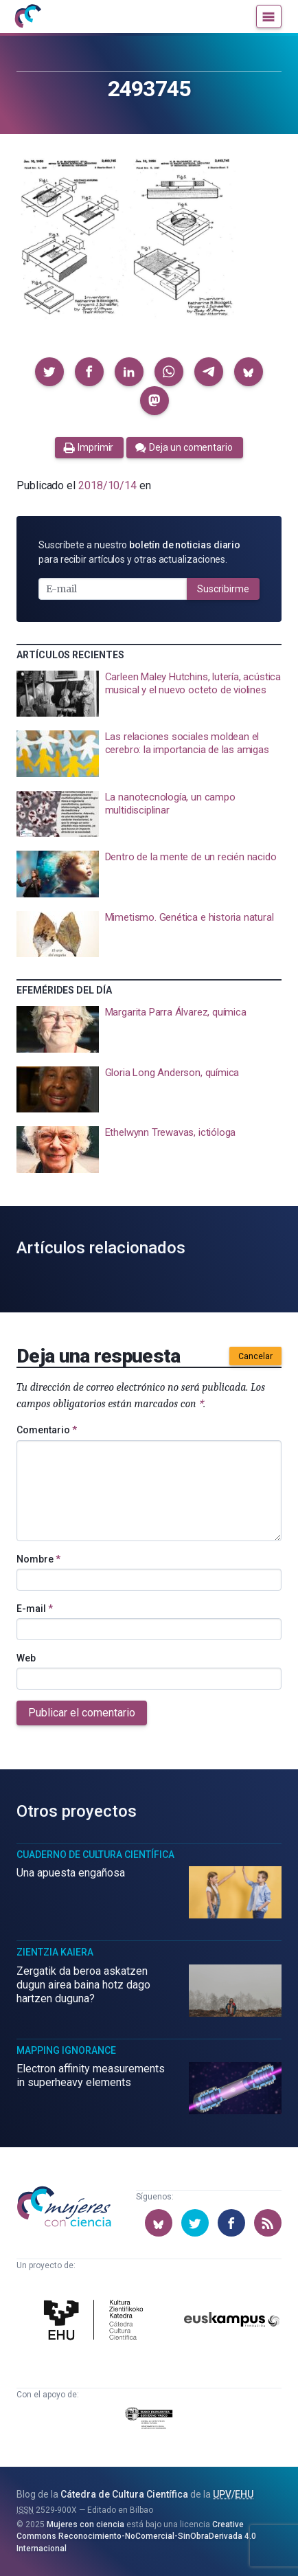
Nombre (38, 1559)
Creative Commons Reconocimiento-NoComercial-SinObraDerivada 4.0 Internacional (136, 2536)
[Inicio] (27, 16)
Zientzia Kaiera (54, 1952)
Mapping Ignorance (66, 2050)
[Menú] (269, 16)
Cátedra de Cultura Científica (124, 2494)
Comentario (46, 1429)
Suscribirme (223, 588)
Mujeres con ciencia (85, 2524)
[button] (49, 371)
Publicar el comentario (81, 1712)
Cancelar (255, 1356)
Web (26, 1658)
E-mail (34, 1608)
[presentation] (149, 694)
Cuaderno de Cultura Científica (95, 1854)
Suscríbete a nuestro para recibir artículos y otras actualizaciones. (139, 552)
